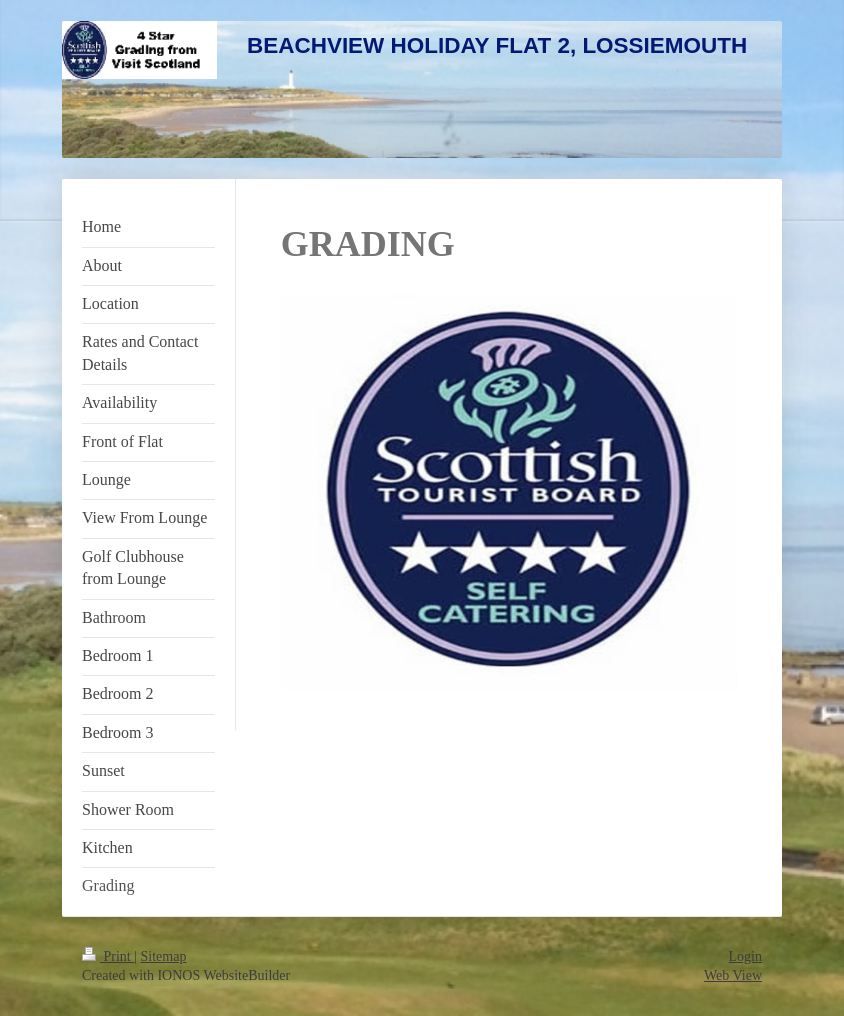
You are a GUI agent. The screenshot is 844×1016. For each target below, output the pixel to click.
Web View (733, 975)
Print (108, 956)
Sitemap (164, 956)
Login (745, 956)
